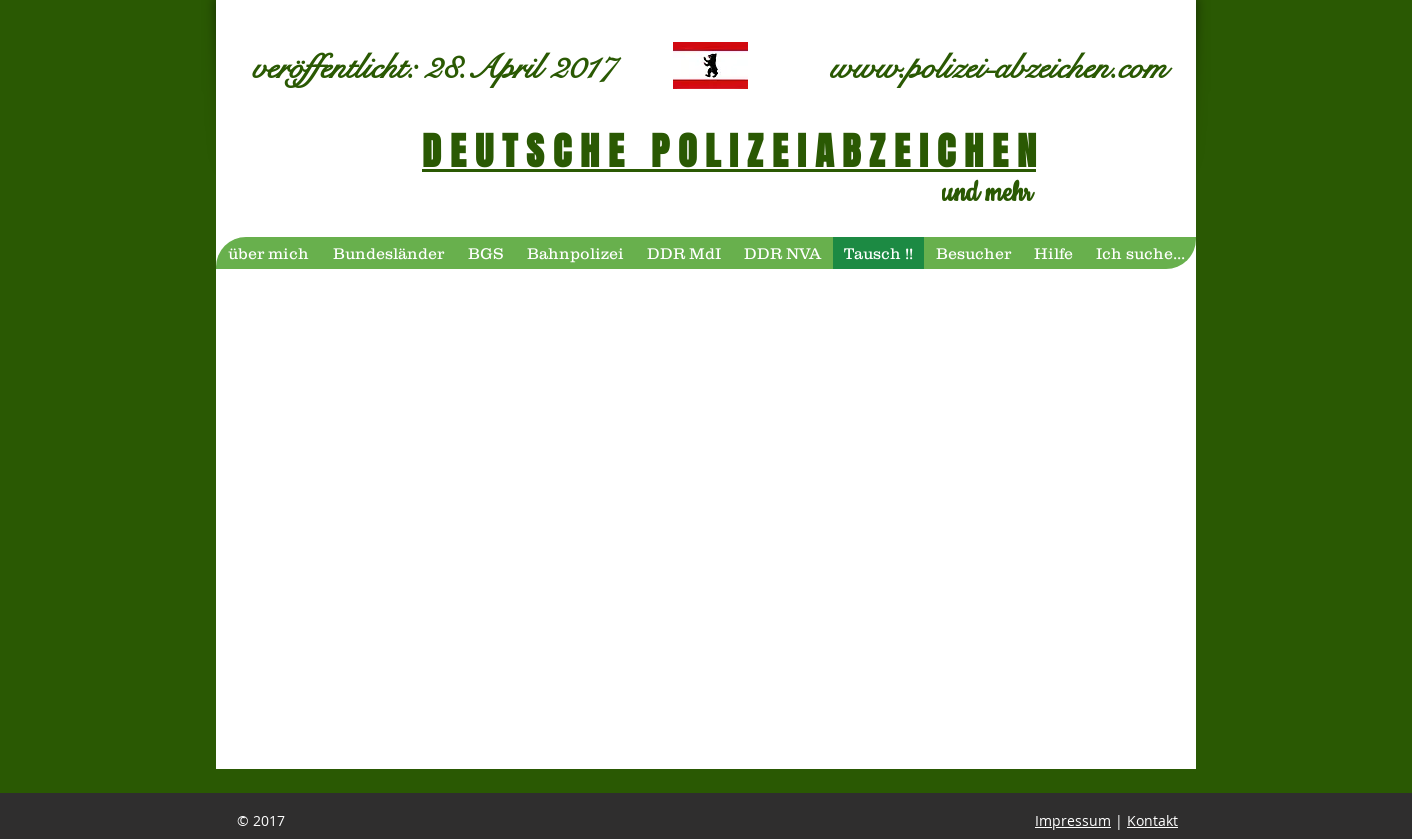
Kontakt (1152, 820)
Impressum (1073, 820)
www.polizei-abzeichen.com (998, 68)
